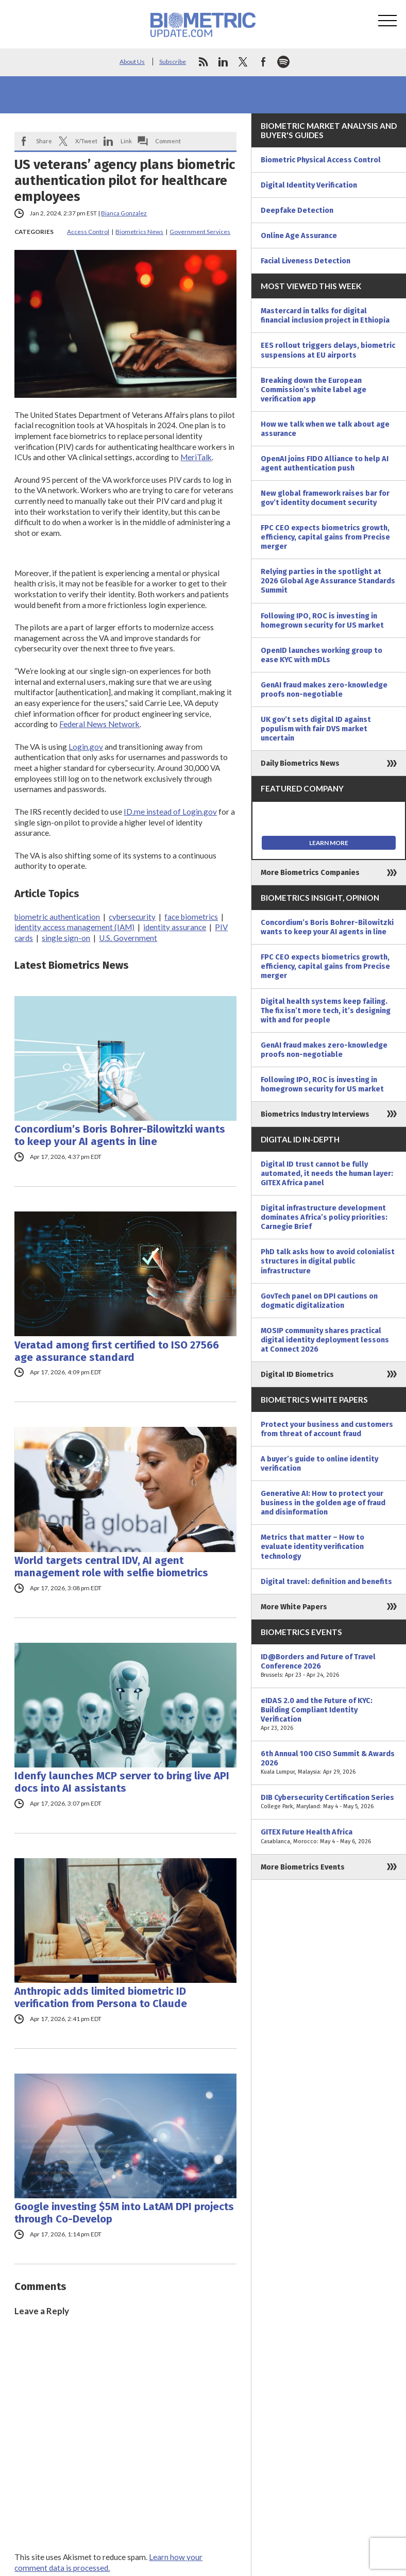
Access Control (88, 231)
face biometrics (191, 916)
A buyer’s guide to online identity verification (319, 1463)
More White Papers (294, 1606)
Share (44, 141)
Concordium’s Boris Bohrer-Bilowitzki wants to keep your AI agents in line (119, 1135)
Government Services (200, 231)
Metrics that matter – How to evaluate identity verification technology (312, 1546)
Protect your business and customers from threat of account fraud (327, 1429)
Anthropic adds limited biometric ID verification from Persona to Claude (100, 1997)
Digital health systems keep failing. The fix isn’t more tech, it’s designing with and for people (326, 1010)
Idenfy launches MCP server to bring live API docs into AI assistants (121, 1782)
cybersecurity (132, 916)
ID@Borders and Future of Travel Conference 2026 (329, 1666)
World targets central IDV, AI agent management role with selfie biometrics (111, 1566)
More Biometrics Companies (310, 872)
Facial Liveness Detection (305, 260)
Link (126, 141)
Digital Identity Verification (309, 185)
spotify (283, 62)
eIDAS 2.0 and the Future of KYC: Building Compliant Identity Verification (329, 1714)
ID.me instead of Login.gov (170, 811)
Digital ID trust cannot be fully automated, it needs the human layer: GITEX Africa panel (327, 1173)
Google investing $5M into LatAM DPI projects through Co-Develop (124, 2212)
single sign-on (66, 937)
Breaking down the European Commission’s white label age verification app (313, 389)
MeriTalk (196, 457)
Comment (168, 141)
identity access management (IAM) (74, 927)
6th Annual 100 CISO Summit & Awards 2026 (329, 1763)
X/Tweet (86, 141)
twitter (243, 62)
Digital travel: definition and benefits (326, 1581)
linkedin (223, 62)
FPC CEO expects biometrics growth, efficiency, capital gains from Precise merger (325, 537)
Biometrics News (139, 231)
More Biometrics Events (303, 1867)
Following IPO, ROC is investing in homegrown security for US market (322, 620)
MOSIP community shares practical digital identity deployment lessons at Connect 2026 (325, 1340)
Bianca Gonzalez (124, 213)
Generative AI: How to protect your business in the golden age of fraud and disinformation (323, 1503)
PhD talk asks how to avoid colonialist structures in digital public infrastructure (328, 1261)
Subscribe (172, 61)
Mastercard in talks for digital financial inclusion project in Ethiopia (325, 315)
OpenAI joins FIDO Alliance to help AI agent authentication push (324, 463)
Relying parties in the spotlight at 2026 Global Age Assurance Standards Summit (328, 581)
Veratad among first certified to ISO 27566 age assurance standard (116, 1351)
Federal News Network (99, 724)
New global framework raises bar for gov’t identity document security (325, 498)
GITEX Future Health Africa (329, 1836)
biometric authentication (57, 916)
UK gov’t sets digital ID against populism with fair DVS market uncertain (316, 729)
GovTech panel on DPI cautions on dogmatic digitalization (319, 1300)
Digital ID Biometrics (297, 1374)
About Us (132, 61)
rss (203, 62)
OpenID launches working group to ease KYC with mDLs (321, 655)
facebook (263, 62)
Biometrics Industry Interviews (315, 1114)
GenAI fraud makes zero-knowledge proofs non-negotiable (324, 689)
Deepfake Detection (297, 210)
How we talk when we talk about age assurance (325, 428)
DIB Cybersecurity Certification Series (329, 1802)
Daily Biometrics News (300, 763)
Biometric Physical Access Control (321, 159)
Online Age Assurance (299, 235)
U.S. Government (128, 937)
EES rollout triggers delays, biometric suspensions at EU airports (328, 350)
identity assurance (174, 927)
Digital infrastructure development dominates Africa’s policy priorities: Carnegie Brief (324, 1217)
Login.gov (86, 746)
